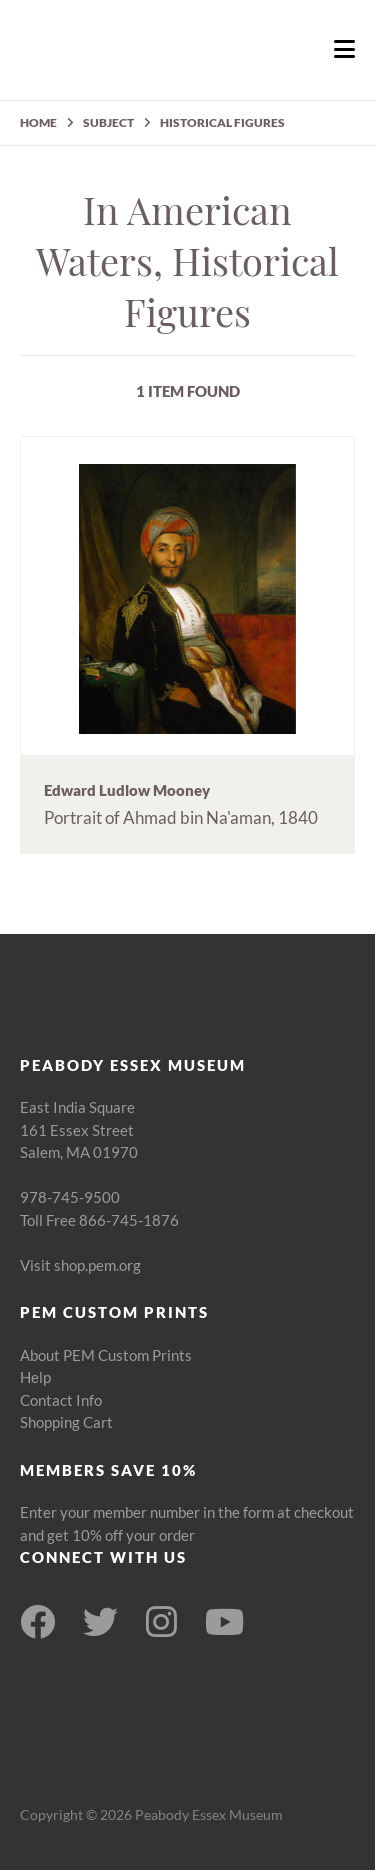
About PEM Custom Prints (106, 1355)
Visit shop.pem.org (80, 1265)
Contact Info (61, 1400)
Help (35, 1377)
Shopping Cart (66, 1422)
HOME (38, 122)
